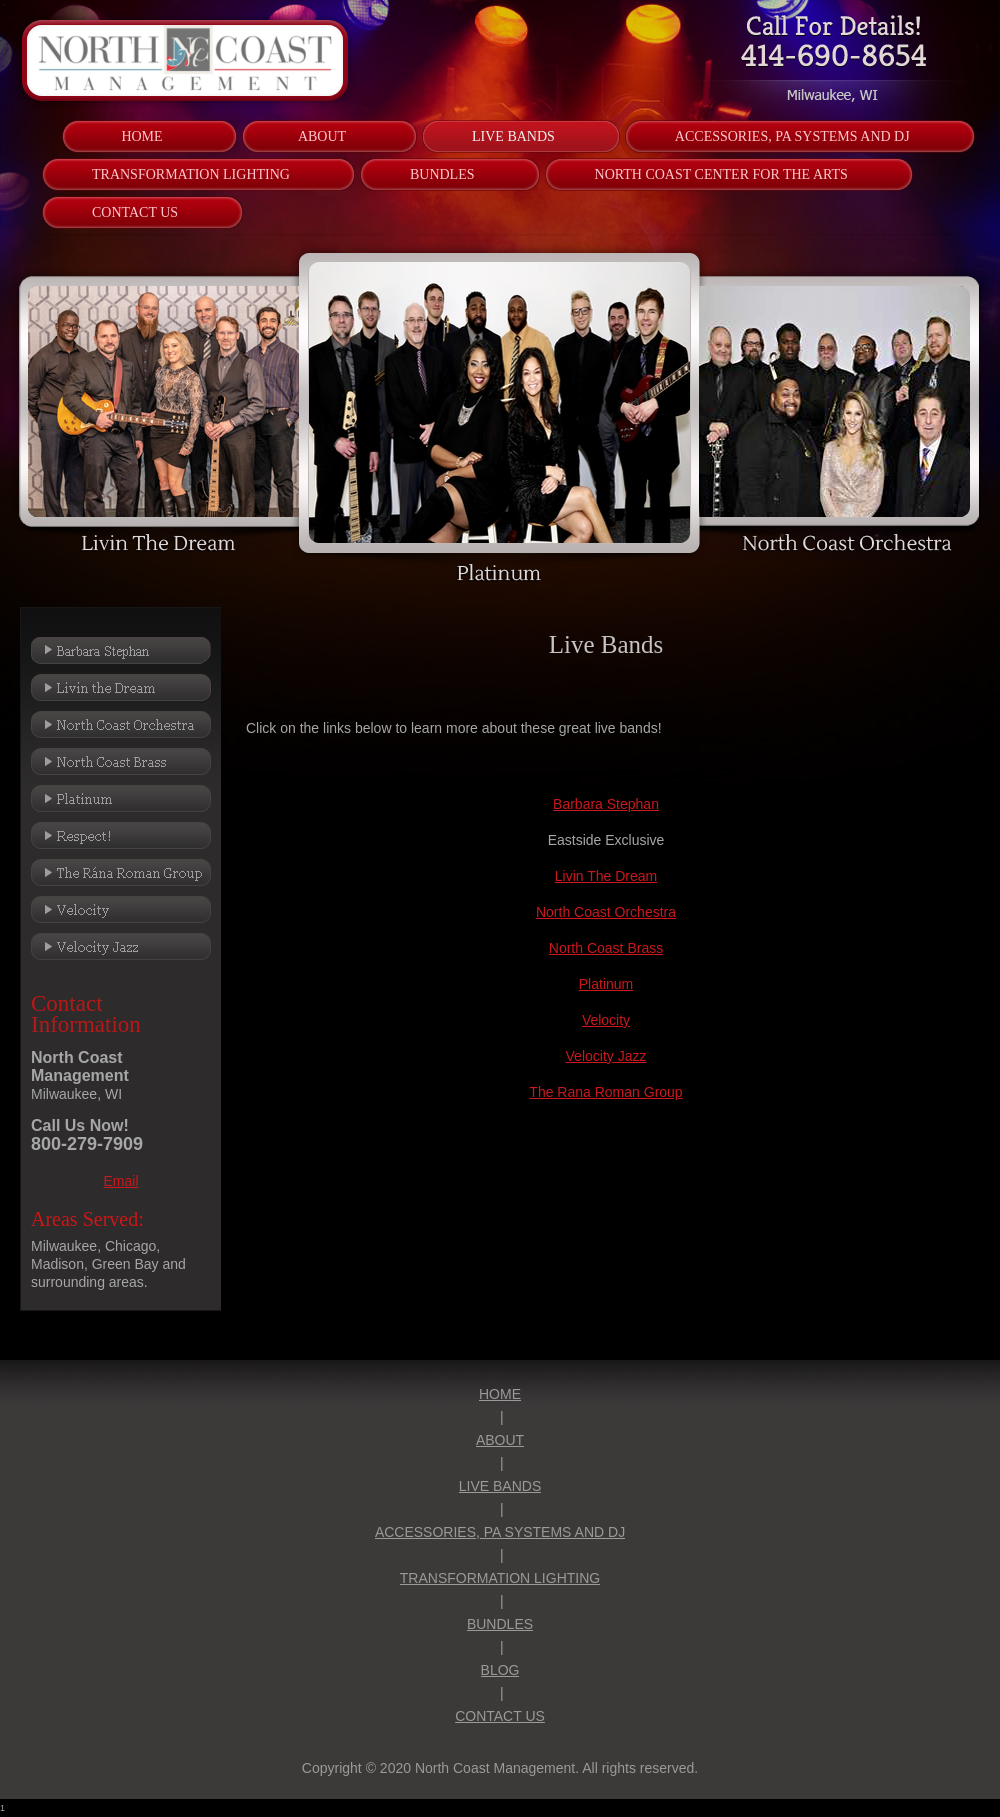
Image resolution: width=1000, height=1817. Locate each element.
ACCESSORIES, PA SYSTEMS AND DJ (500, 1532)
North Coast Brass (606, 948)
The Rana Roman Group (605, 1092)
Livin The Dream (606, 876)
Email (120, 1181)
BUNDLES (500, 1624)
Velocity (606, 1020)
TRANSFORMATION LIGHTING (500, 1578)
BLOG (500, 1670)
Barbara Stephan (606, 804)
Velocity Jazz (606, 1056)
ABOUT (500, 1440)
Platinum (606, 984)
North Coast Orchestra (606, 912)
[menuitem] (142, 136)
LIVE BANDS (500, 1486)
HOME (500, 1394)
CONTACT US (500, 1716)
